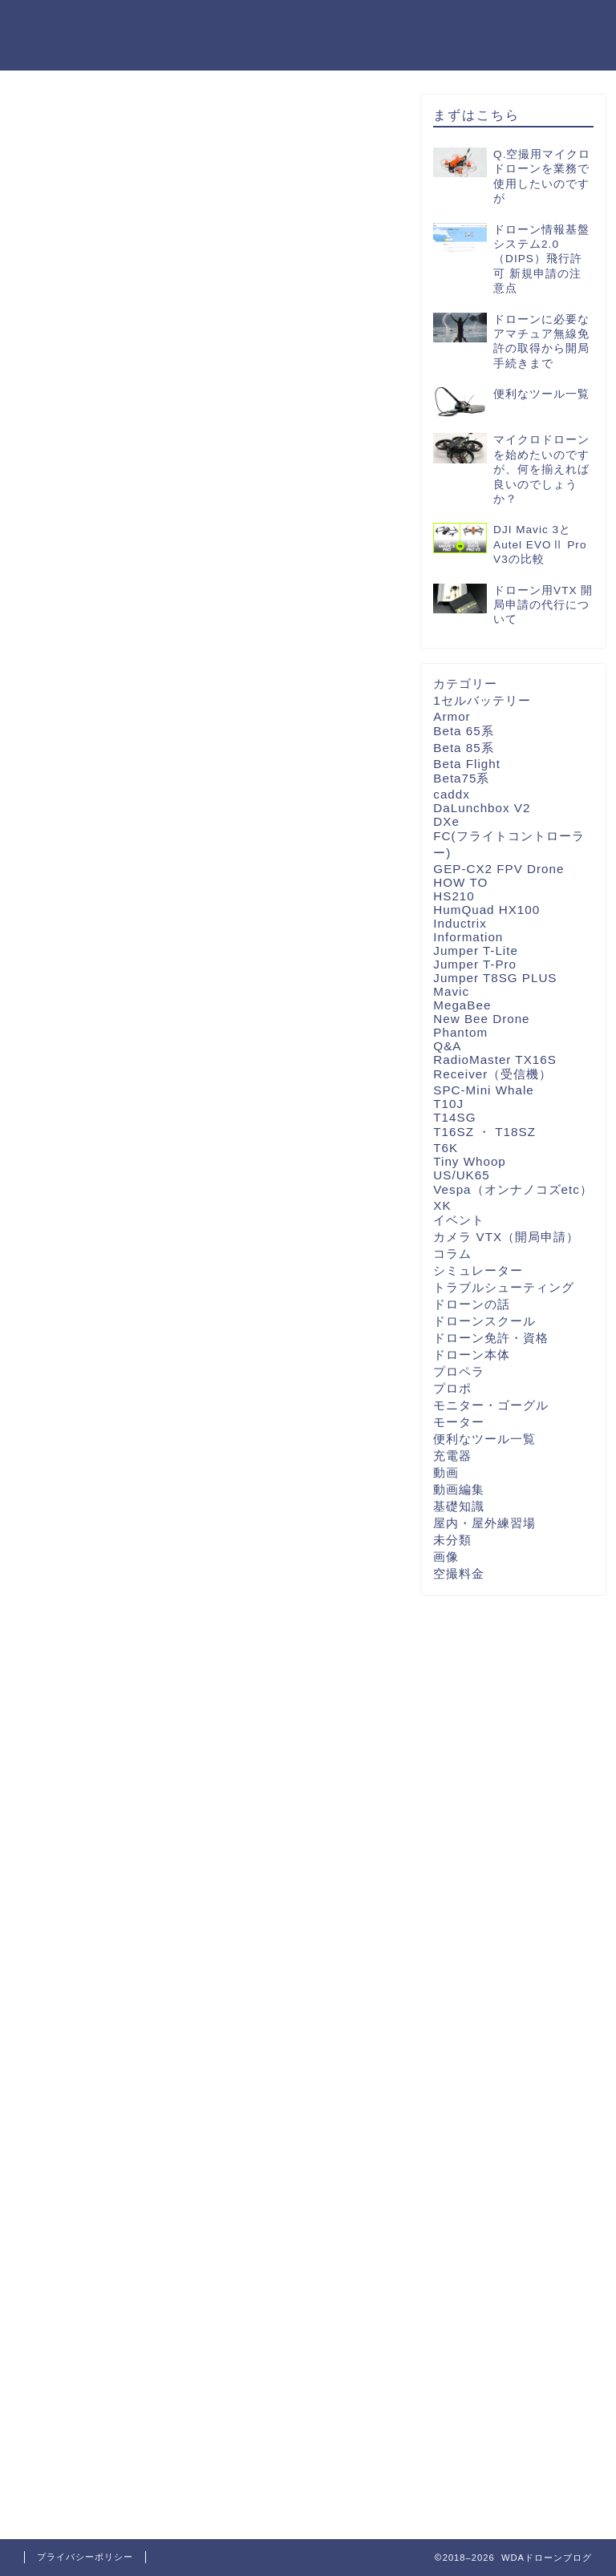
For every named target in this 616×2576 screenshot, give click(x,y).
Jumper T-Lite (475, 950)
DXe (446, 821)
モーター (458, 1422)
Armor (451, 716)
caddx (451, 794)
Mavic (451, 991)
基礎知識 (458, 1506)
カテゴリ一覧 (417, 25)
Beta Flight (466, 763)
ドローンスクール (484, 1321)
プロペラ (458, 1371)
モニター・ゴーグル (491, 1405)
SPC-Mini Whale (483, 1090)
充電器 (452, 1455)
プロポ (452, 1388)
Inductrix (459, 923)
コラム (452, 1253)
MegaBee (462, 1005)
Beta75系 (461, 778)
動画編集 (458, 1489)
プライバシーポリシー (85, 2557)
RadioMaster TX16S (494, 1059)
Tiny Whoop (469, 1161)
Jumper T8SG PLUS (495, 978)
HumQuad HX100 (486, 909)
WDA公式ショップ (534, 25)
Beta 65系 (463, 731)
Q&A (447, 1046)
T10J (448, 1103)
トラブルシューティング (503, 1287)
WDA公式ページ (307, 25)
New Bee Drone (481, 1018)
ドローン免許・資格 (491, 1338)
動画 (446, 1472)
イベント (458, 1220)
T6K (445, 1148)
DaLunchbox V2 (481, 808)
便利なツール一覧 (484, 1439)
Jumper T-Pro (475, 964)
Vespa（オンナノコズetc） (513, 1189)
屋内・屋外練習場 (484, 1523)
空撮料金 (458, 1573)
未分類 (452, 1540)
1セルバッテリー (481, 700)
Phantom (460, 1032)
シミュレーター (478, 1270)
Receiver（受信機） (492, 1074)
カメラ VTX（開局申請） (506, 1237)
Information (468, 937)
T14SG (454, 1117)
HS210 (453, 896)
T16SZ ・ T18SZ (484, 1131)
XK (442, 1205)
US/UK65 (461, 1175)
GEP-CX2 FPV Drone (498, 869)
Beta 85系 (463, 747)
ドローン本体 (471, 1354)
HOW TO (460, 882)
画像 (446, 1556)
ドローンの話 (471, 1304)
